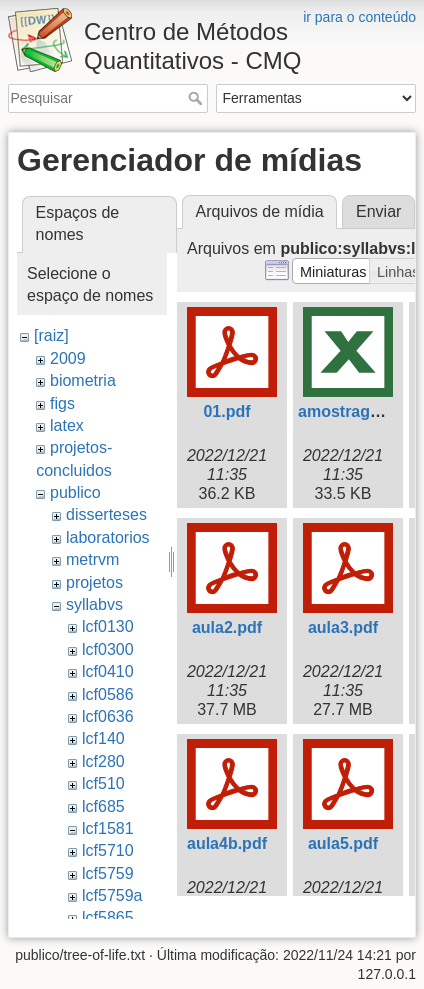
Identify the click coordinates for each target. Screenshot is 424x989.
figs (62, 403)
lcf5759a (112, 895)
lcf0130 (108, 626)
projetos (94, 582)
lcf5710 (108, 850)
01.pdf (226, 411)
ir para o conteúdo (359, 17)
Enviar (378, 211)
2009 (68, 358)
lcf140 (103, 738)
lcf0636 (108, 716)
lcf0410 (108, 671)
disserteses (106, 514)
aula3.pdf (343, 627)
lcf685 (103, 806)
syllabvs (94, 604)
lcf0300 (108, 649)
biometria (83, 380)
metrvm (92, 559)
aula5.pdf (343, 843)
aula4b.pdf (227, 843)
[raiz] (51, 335)
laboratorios (108, 537)
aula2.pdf (227, 627)
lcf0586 (108, 694)
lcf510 (103, 783)
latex (67, 425)
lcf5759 (108, 873)
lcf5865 (108, 917)
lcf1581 (108, 828)
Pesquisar (197, 98)
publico (75, 492)
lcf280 (103, 761)
